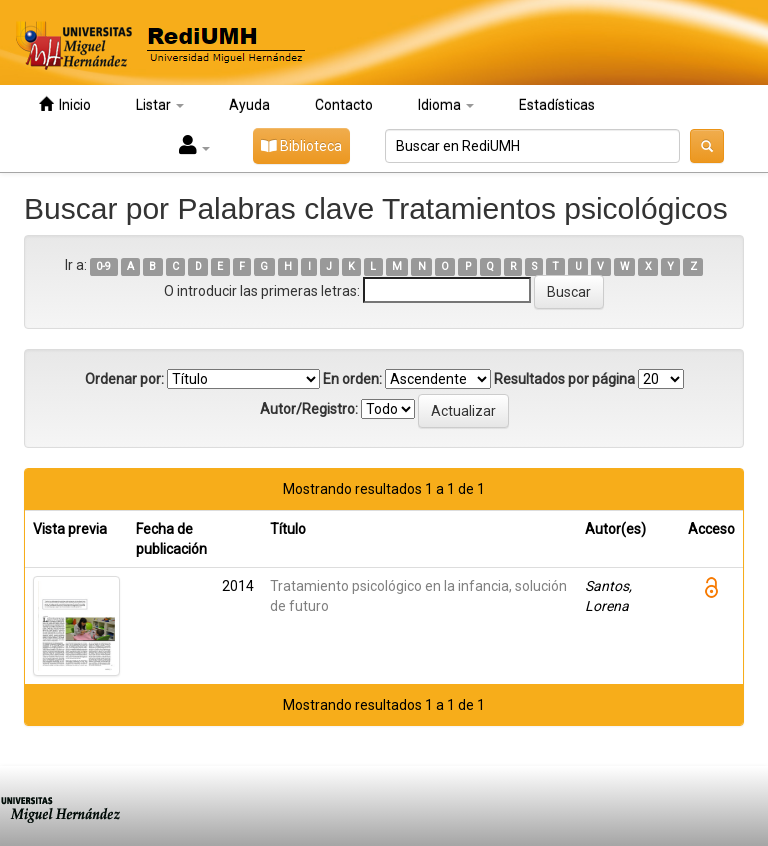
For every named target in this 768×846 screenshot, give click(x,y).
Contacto (344, 105)
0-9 (103, 266)
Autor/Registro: (309, 409)
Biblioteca (301, 146)
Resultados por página (564, 379)
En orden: (352, 379)
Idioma (446, 105)
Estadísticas (557, 105)
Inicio (65, 104)
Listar (160, 105)
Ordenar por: (124, 379)
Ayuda (249, 105)
